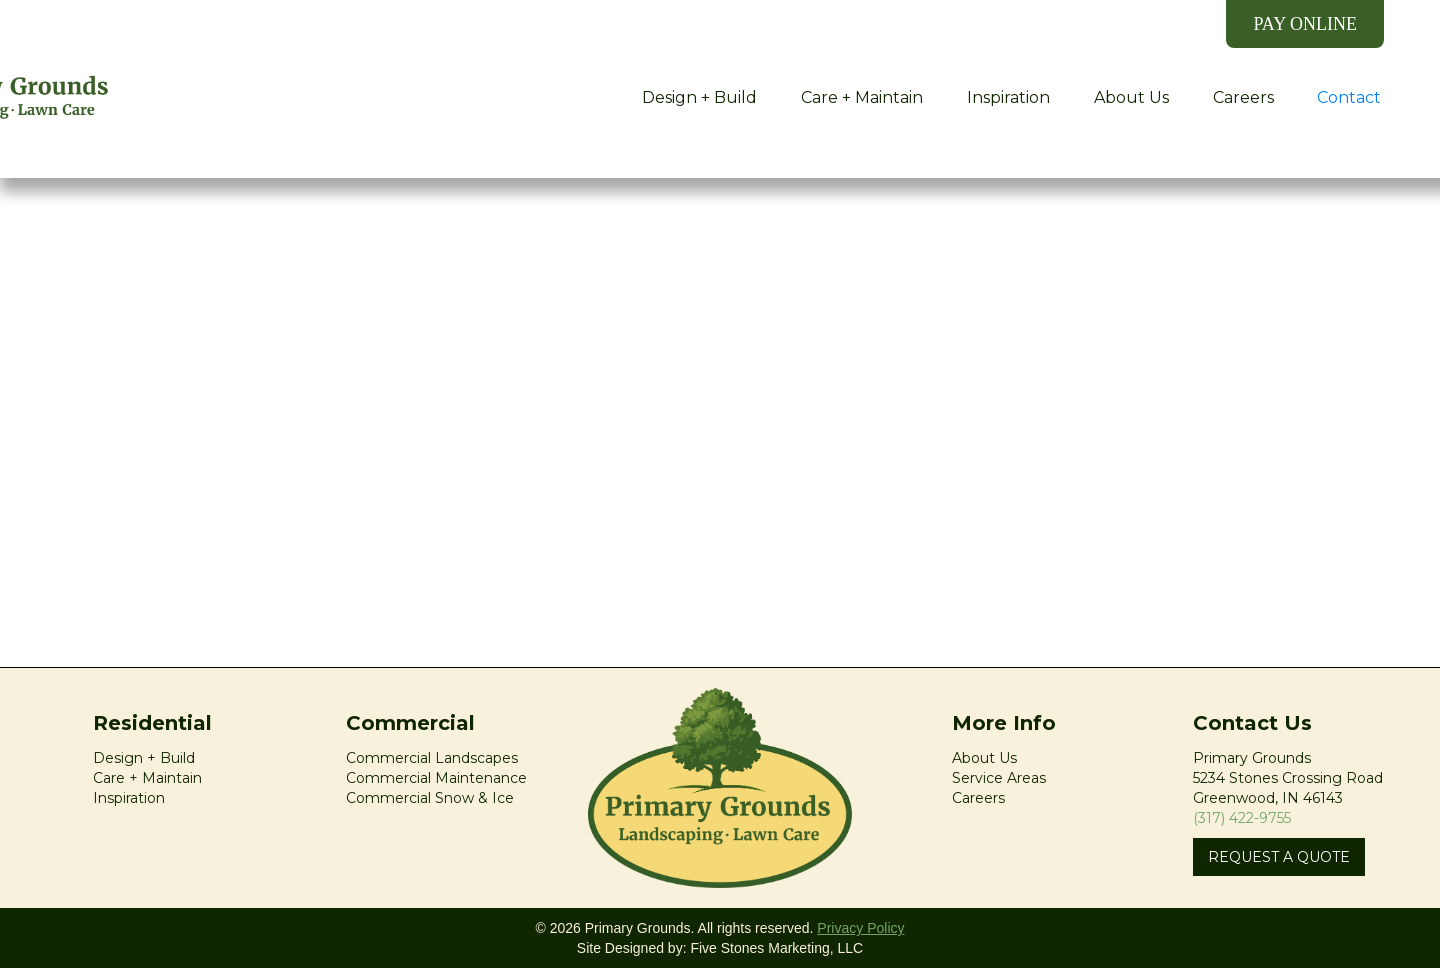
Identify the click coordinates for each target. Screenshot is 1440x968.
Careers (1243, 97)
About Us (1131, 97)
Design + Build (699, 97)
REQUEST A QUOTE (1279, 857)
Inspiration (1008, 97)
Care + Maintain (862, 97)
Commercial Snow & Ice (430, 798)
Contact (1349, 97)
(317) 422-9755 (1242, 818)
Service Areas (999, 778)
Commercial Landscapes (432, 758)
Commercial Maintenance (436, 778)
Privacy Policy (860, 928)
